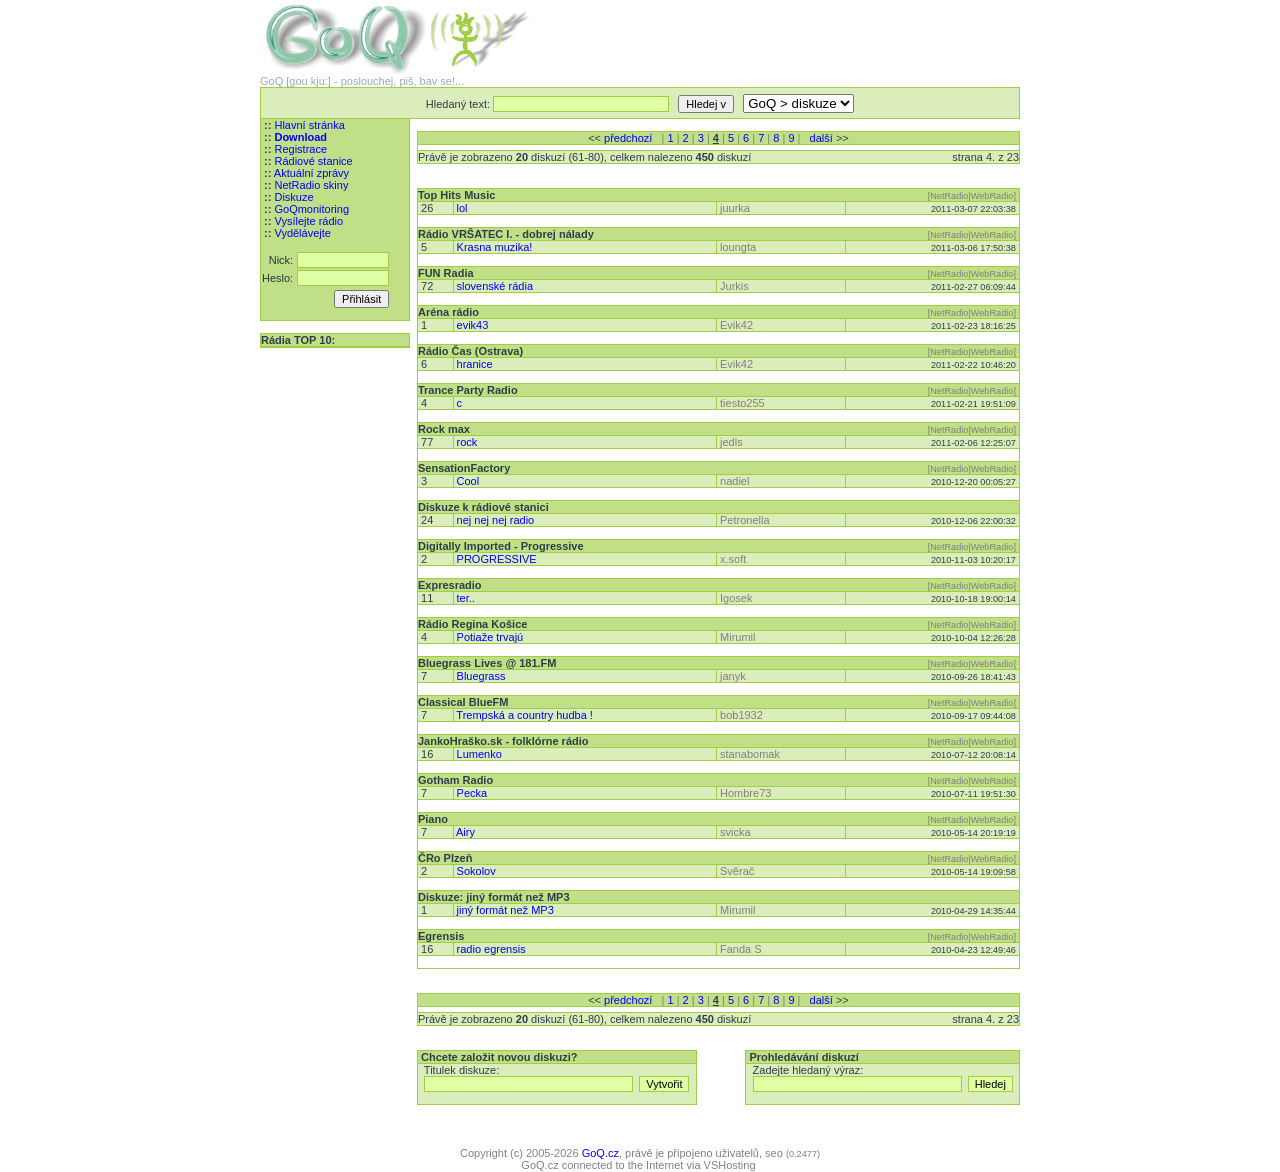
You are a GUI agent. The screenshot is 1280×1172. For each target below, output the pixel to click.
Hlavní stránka (309, 125)
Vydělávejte (302, 233)
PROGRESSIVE (497, 559)
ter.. (466, 598)
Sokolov (476, 871)
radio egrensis (491, 949)
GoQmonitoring (311, 209)
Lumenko (479, 754)
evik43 (473, 325)
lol (462, 208)
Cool (468, 481)
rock (467, 442)
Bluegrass (481, 676)
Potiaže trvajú (490, 637)
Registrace (300, 149)
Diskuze (293, 197)
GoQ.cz (600, 1153)
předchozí (628, 138)
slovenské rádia (495, 286)
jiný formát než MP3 (505, 910)
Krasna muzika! (495, 247)
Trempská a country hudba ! (524, 715)
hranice (475, 364)
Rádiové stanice (313, 161)
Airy (465, 832)
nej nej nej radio (496, 520)
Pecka (472, 793)
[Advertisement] (786, 30)
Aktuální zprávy (311, 173)
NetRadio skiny (311, 185)
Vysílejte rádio (308, 221)
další (821, 138)
